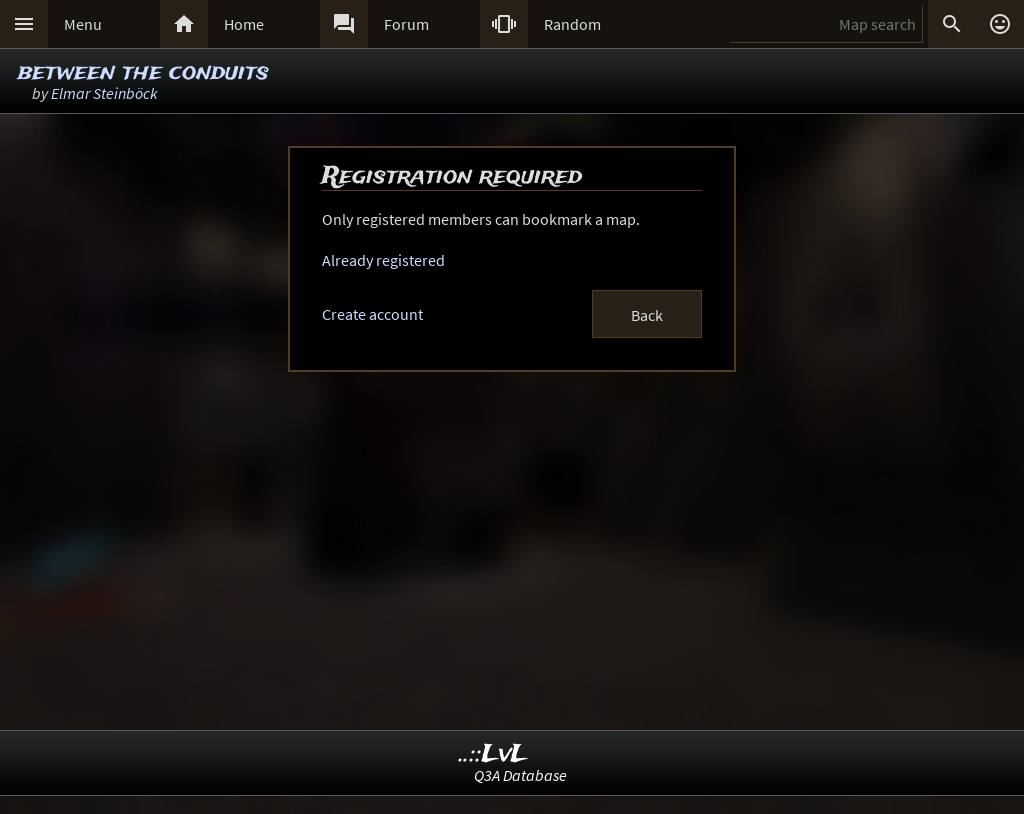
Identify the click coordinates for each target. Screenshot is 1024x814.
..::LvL (493, 754)
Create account (372, 314)
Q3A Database (520, 775)
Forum (406, 24)
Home (244, 24)
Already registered (383, 260)
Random (572, 24)
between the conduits (143, 72)
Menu (83, 24)
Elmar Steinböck (104, 93)
